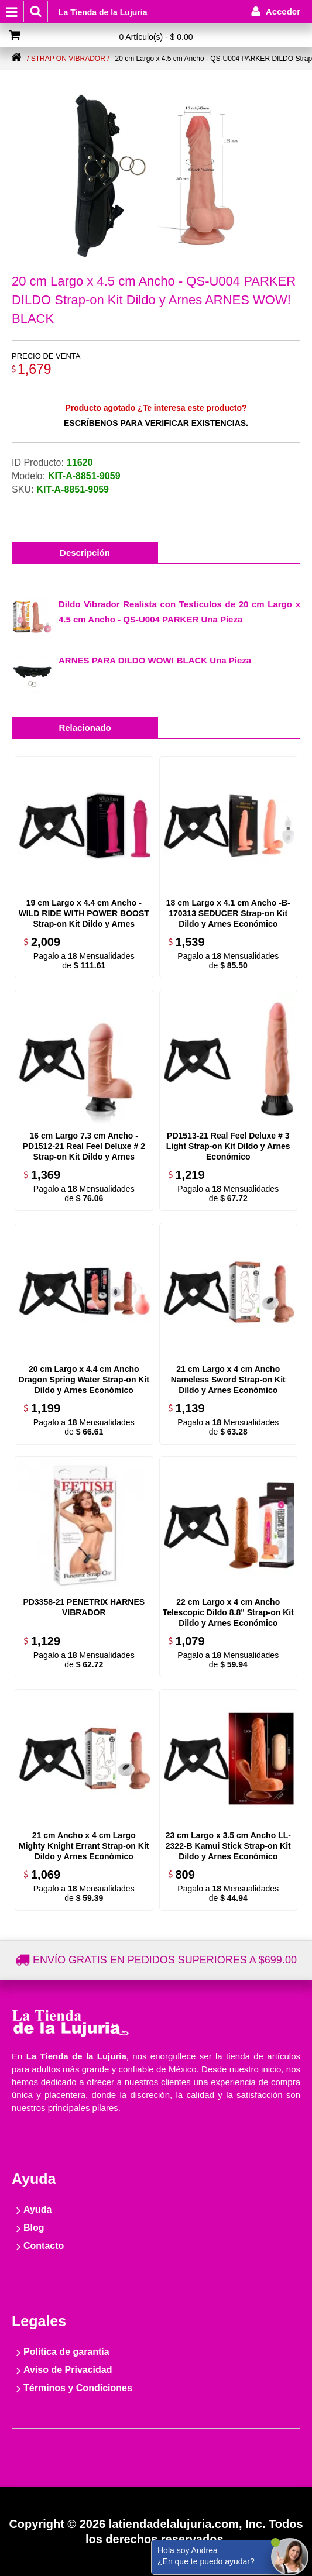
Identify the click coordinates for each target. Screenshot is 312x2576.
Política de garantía (66, 2352)
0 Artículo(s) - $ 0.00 (156, 37)
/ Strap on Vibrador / (68, 58)
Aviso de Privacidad (67, 2370)
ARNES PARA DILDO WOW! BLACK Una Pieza (155, 660)
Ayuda (37, 2209)
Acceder (283, 11)
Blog (33, 2228)
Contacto (43, 2246)
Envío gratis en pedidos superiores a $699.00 (165, 1960)
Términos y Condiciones (77, 2388)
